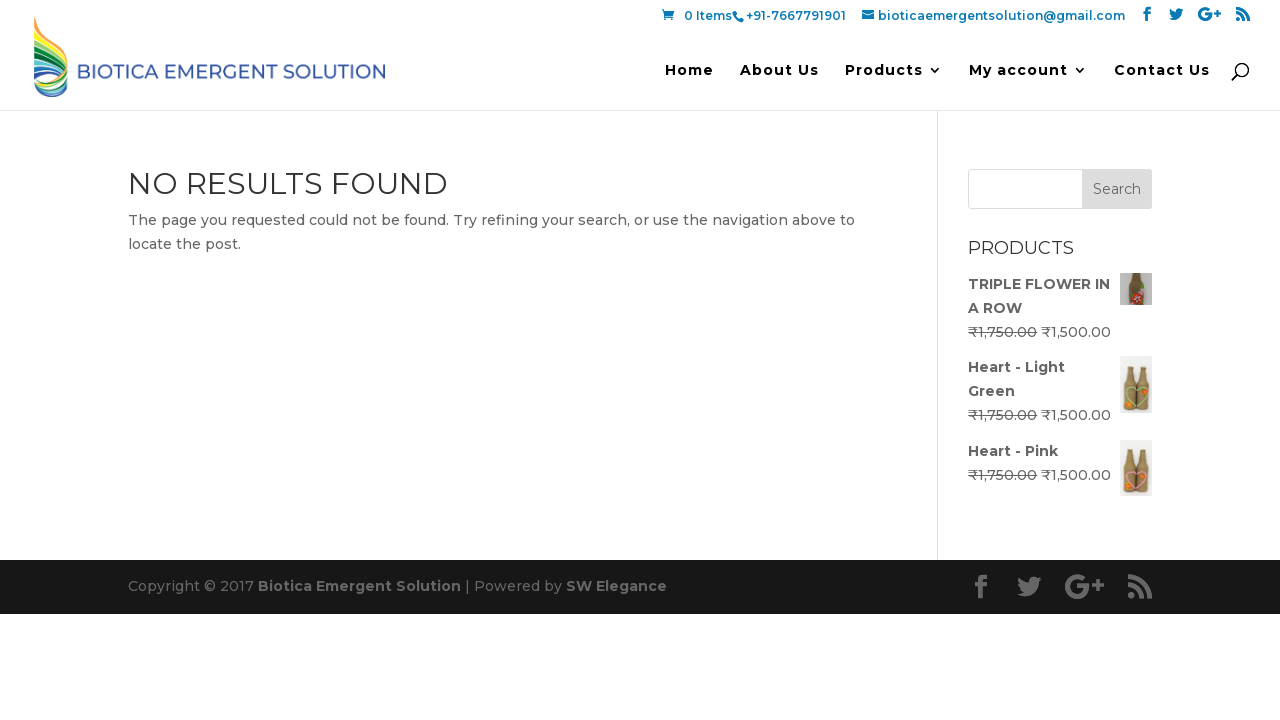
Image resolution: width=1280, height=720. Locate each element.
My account (1018, 71)
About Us (779, 71)
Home (689, 71)
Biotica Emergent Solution (359, 586)
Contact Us (1162, 71)
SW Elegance (616, 586)
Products (884, 71)
